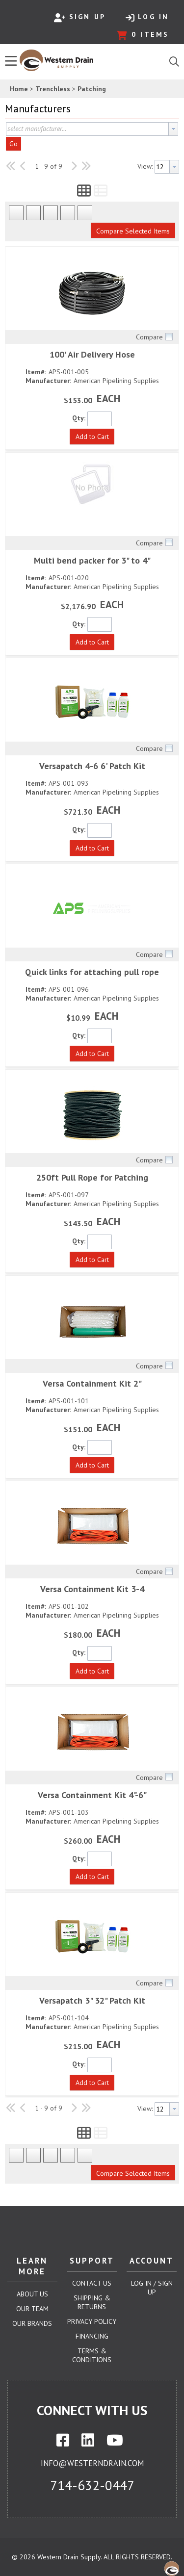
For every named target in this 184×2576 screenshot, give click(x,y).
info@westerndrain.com (92, 2463)
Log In (147, 17)
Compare (149, 337)
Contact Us (91, 2283)
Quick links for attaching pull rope (92, 972)
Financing (92, 2336)
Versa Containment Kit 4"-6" (92, 1795)
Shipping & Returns (92, 2302)
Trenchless (52, 88)
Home (19, 88)
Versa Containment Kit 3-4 (92, 1589)
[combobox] (92, 129)
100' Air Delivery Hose (92, 354)
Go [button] (13, 143)
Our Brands (32, 2323)
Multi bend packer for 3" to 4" (92, 560)
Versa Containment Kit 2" (92, 1383)
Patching (92, 88)
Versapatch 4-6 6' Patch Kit (92, 766)
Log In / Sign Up (152, 2287)
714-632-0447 (92, 2485)
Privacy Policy (91, 2321)
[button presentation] (173, 129)
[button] (89, 109)
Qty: (78, 417)
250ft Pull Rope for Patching (92, 1177)
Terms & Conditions (91, 2355)
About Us (32, 2294)
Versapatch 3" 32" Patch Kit (92, 2000)
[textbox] (87, 129)
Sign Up (79, 17)
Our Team (32, 2308)
